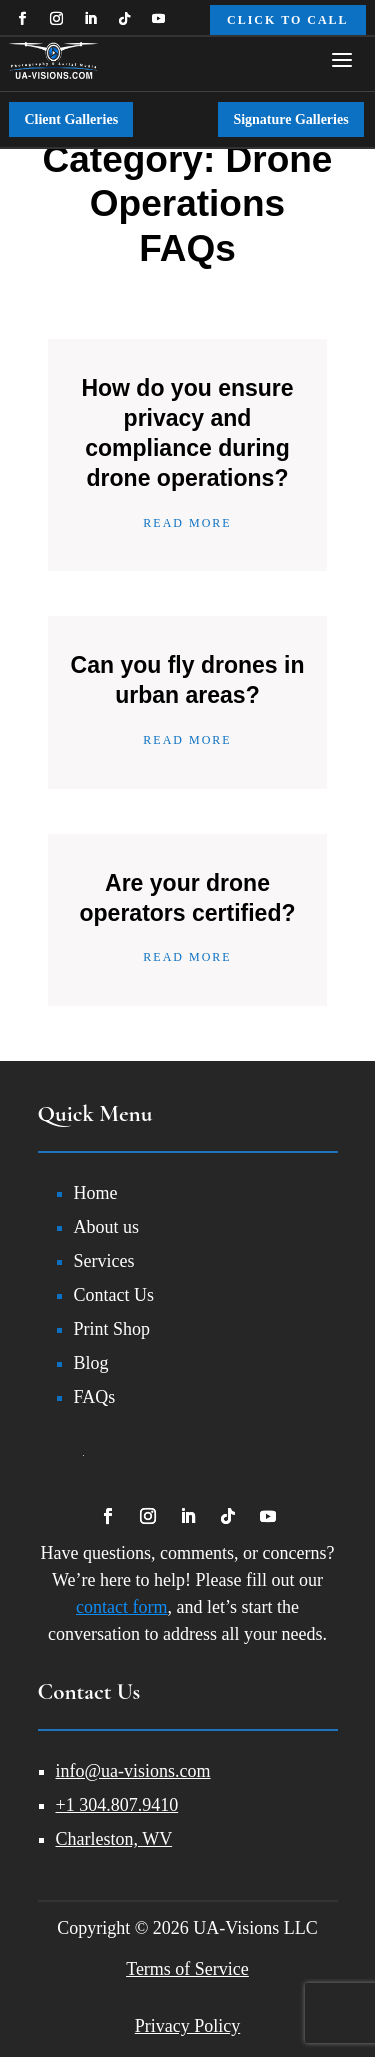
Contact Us (114, 1295)
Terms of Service (187, 1969)
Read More (187, 523)
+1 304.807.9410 (117, 1805)
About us (107, 1227)
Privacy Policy (188, 2026)
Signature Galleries (290, 119)
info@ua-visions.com (133, 1771)
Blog (91, 1363)
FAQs (95, 1397)
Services (104, 1261)
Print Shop (112, 1329)
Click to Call (288, 20)
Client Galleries (71, 119)
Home (96, 1193)
